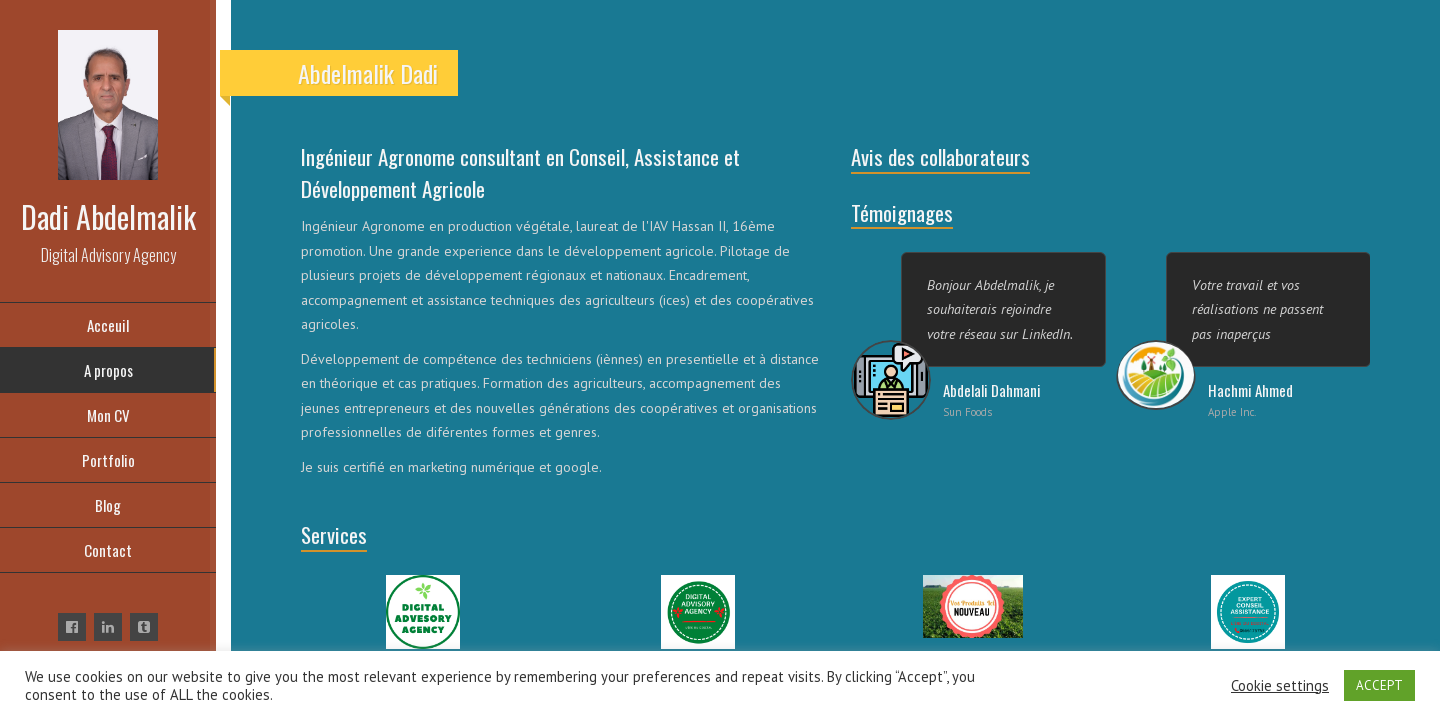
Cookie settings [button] (1280, 686)
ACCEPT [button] (1379, 685)
